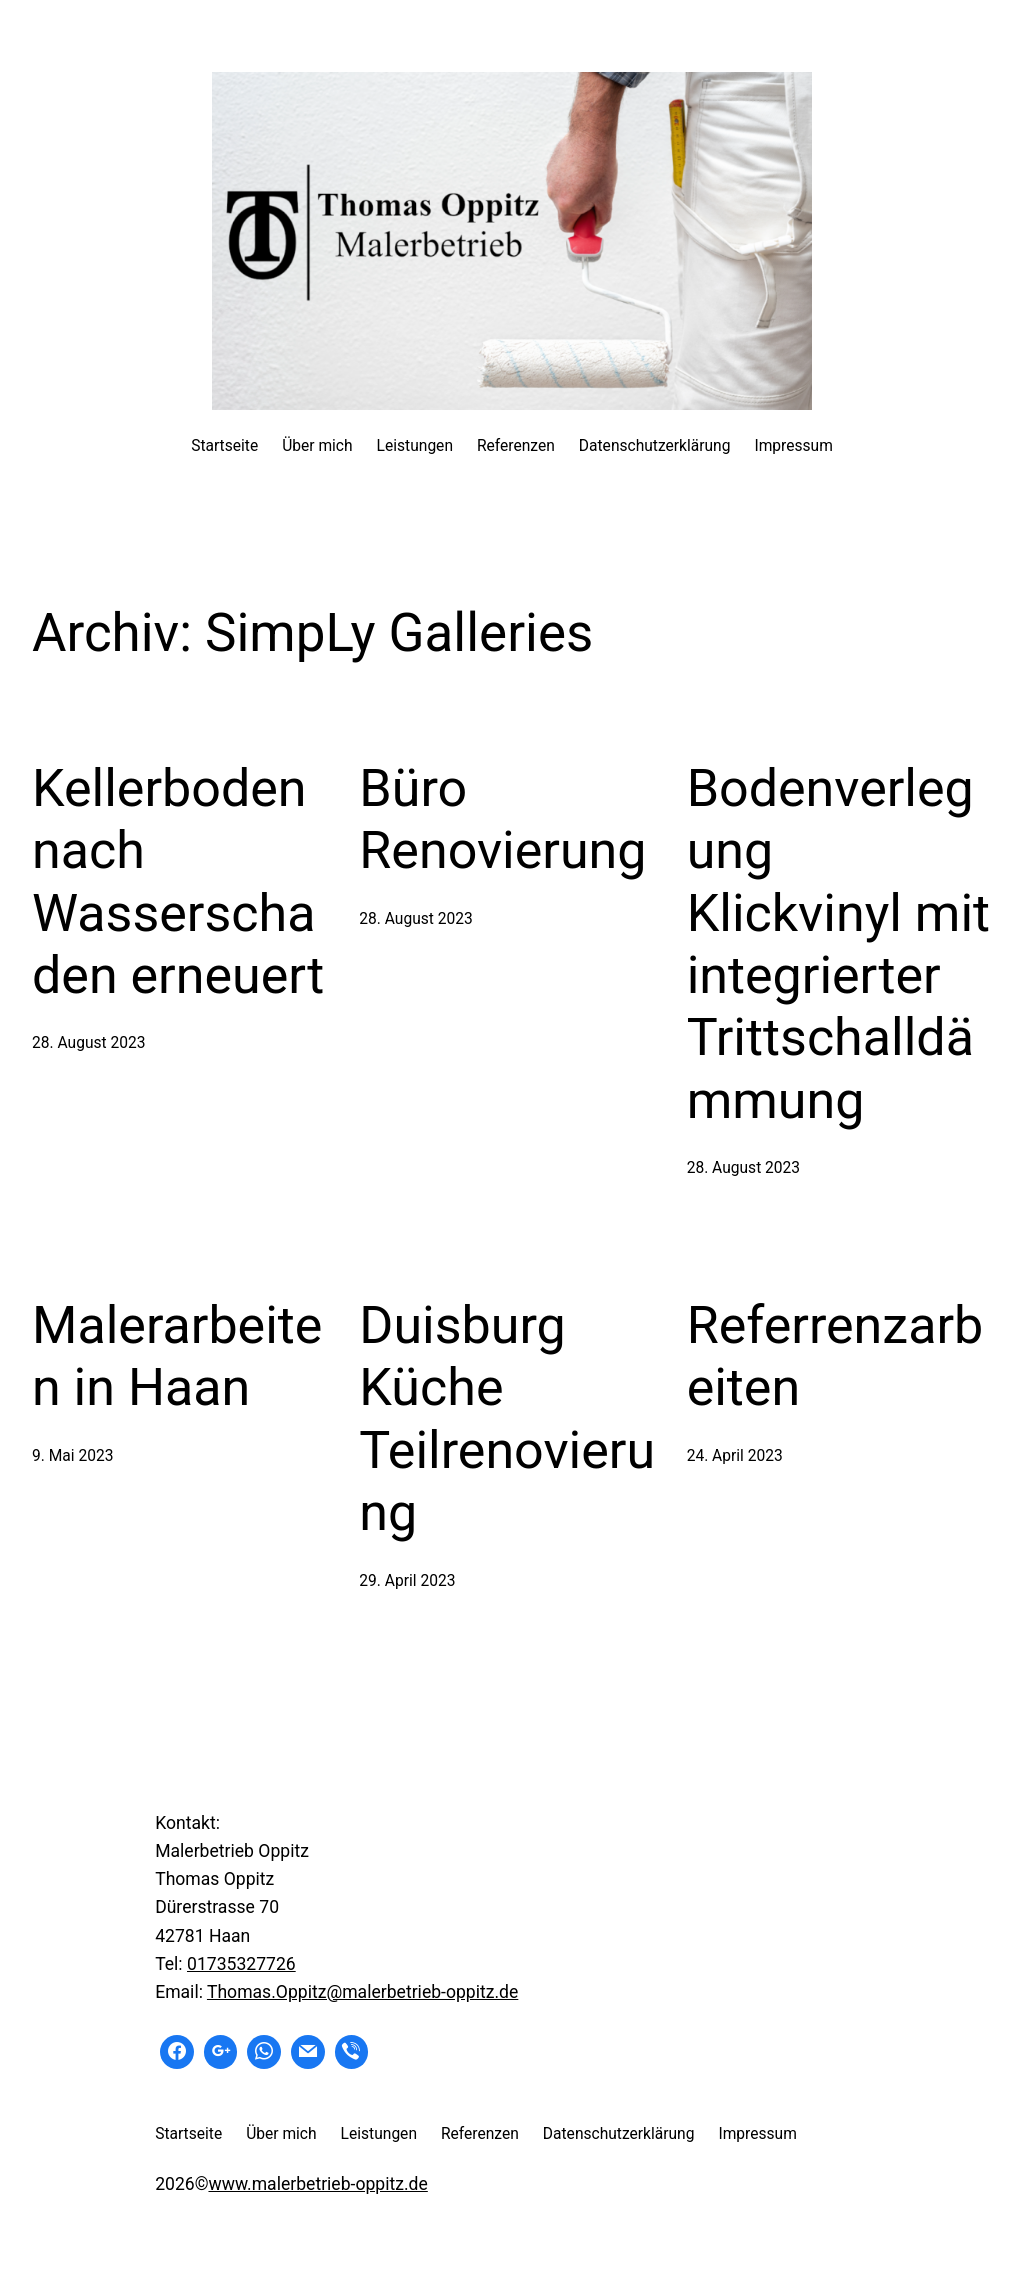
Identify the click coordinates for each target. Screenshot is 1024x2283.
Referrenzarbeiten (835, 1356)
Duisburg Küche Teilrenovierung (507, 1419)
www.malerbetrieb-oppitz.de (317, 2184)
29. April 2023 (407, 1581)
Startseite (224, 446)
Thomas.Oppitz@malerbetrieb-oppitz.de (362, 1992)
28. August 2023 (89, 1043)
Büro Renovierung (502, 819)
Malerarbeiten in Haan (177, 1356)
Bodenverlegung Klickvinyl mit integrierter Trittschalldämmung (838, 944)
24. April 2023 (735, 1456)
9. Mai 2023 (72, 1456)
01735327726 (241, 1964)
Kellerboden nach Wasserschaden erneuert (178, 882)
